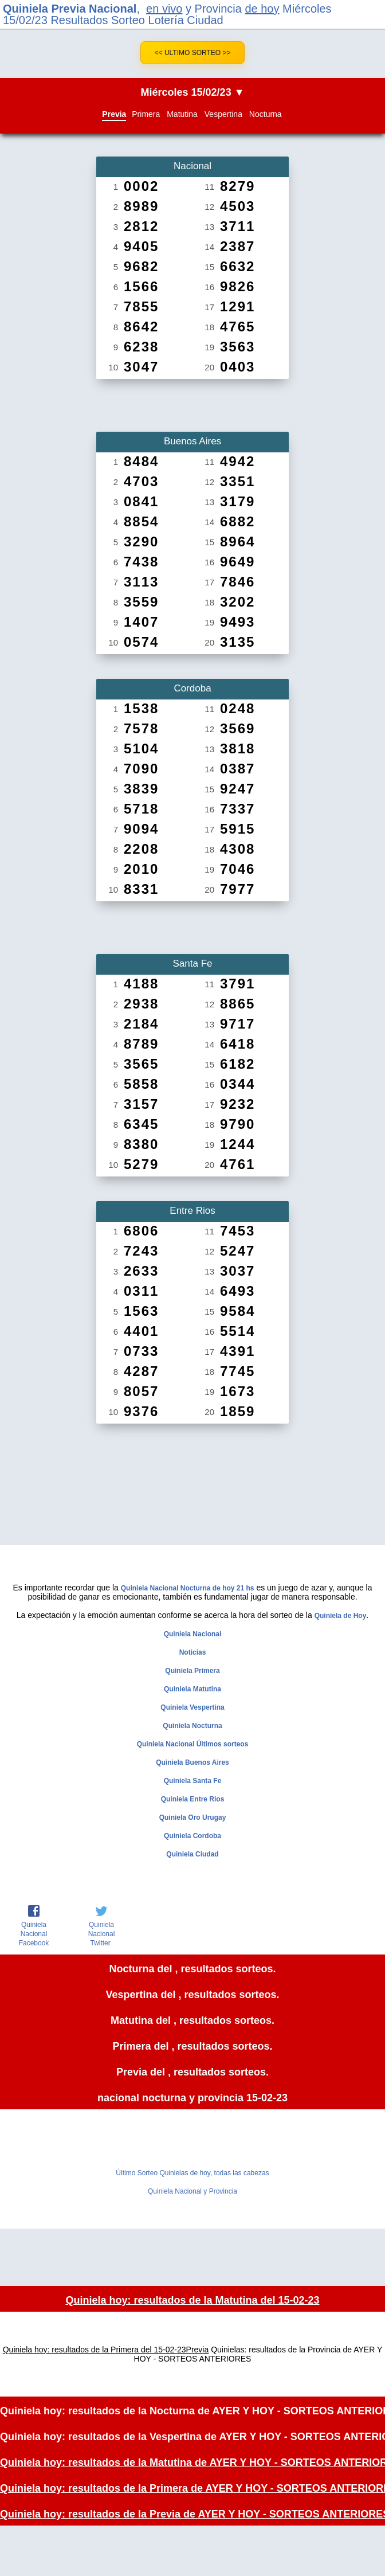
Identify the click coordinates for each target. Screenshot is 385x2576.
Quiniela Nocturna (192, 1726)
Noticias (192, 1652)
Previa (114, 114)
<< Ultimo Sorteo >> (193, 53)
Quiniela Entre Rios (193, 1799)
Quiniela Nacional (193, 1634)
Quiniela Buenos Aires (192, 1762)
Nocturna (265, 114)
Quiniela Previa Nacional (69, 8)
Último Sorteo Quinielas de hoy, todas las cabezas (192, 2173)
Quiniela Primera (192, 1671)
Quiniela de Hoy (341, 1616)
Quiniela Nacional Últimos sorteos (193, 1744)
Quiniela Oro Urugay (192, 1817)
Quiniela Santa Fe (193, 1781)
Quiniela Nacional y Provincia (192, 2191)
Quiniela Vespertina (192, 1707)
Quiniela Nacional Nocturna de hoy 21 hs (187, 1588)
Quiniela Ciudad (192, 1854)
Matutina (182, 114)
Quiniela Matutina (192, 1689)
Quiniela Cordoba (192, 1836)
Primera (146, 114)
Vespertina (223, 114)
